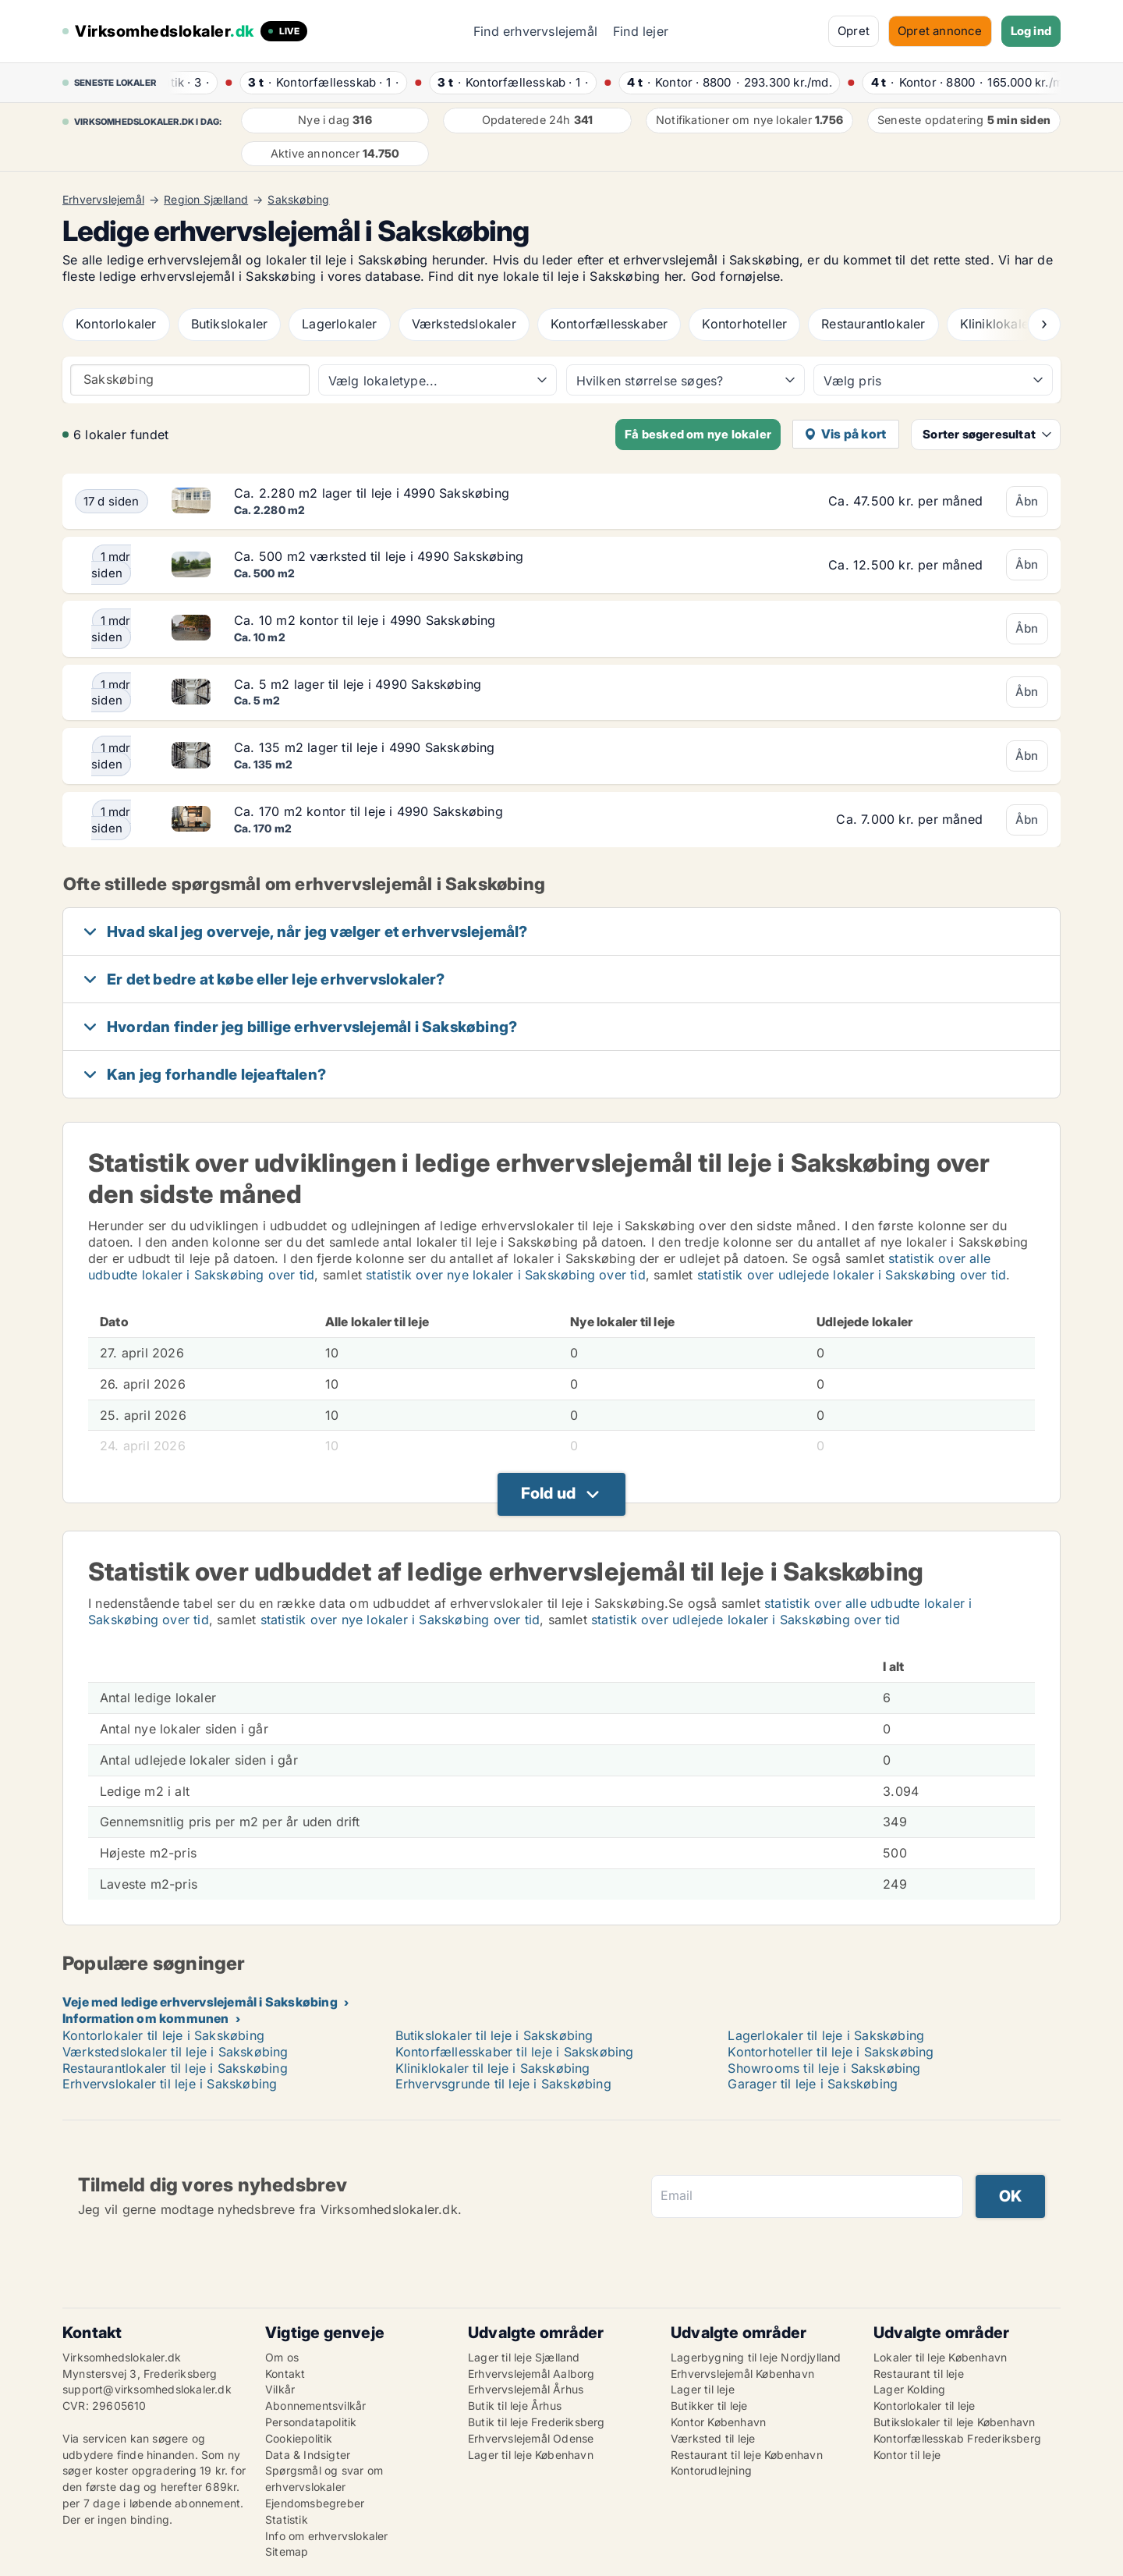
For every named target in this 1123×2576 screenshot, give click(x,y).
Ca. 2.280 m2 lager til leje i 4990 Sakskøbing (371, 493)
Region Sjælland (206, 199)
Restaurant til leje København (747, 2454)
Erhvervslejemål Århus (525, 2389)
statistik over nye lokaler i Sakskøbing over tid (506, 1275)
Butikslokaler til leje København (954, 2422)
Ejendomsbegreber (314, 2503)
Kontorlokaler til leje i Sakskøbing (163, 2035)
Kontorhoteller (744, 324)
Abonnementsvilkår (315, 2405)
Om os (282, 2357)
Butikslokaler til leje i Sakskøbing (494, 2035)
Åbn (1027, 501)
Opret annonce (940, 30)
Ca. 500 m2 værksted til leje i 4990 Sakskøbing (378, 556)
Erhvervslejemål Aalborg (531, 2373)
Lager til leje (703, 2389)
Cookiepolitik (299, 2438)
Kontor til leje (907, 2454)
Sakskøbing (298, 199)
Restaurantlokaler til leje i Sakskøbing (175, 2068)
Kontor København (718, 2422)
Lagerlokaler (339, 324)
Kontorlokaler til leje (924, 2405)
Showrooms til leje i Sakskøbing (824, 2068)
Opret (854, 30)
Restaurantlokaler (873, 324)
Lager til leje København (530, 2454)
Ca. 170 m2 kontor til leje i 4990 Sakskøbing (368, 811)
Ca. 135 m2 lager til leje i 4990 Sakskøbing (364, 747)
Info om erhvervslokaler (326, 2535)
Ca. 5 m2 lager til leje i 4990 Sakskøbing (357, 684)
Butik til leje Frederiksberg (536, 2422)
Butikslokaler (229, 324)
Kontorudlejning (711, 2470)
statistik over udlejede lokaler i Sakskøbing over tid (852, 1275)
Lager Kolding (909, 2389)
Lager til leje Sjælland (524, 2357)
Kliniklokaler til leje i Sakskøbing (492, 2068)
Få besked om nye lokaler (698, 434)
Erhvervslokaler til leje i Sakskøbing (169, 2084)
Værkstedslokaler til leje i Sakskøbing (175, 2052)
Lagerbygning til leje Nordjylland (756, 2357)
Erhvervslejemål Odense (530, 2438)
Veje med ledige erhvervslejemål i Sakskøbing (200, 2002)
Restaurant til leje (918, 2373)
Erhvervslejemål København (742, 2373)
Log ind (1031, 30)
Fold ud (548, 1493)
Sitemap (286, 2551)
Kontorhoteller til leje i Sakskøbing (830, 2052)
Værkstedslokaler (464, 324)
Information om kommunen (145, 2018)
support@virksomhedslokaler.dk (147, 2389)
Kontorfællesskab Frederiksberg (957, 2438)
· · (196, 82)
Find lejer (640, 31)
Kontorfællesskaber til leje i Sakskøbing (514, 2052)
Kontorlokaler (116, 324)
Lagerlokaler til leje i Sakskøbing (826, 2035)
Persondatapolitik (310, 2422)
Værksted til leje (713, 2438)
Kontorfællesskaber (609, 324)
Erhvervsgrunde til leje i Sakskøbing (503, 2084)
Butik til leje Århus (515, 2405)
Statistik (286, 2519)
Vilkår (280, 2389)
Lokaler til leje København (940, 2357)
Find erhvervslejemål (535, 31)
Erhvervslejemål (103, 199)
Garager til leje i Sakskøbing (813, 2084)
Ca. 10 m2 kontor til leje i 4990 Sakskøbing (365, 620)
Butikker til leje (709, 2405)
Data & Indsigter (307, 2454)
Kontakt (285, 2373)
